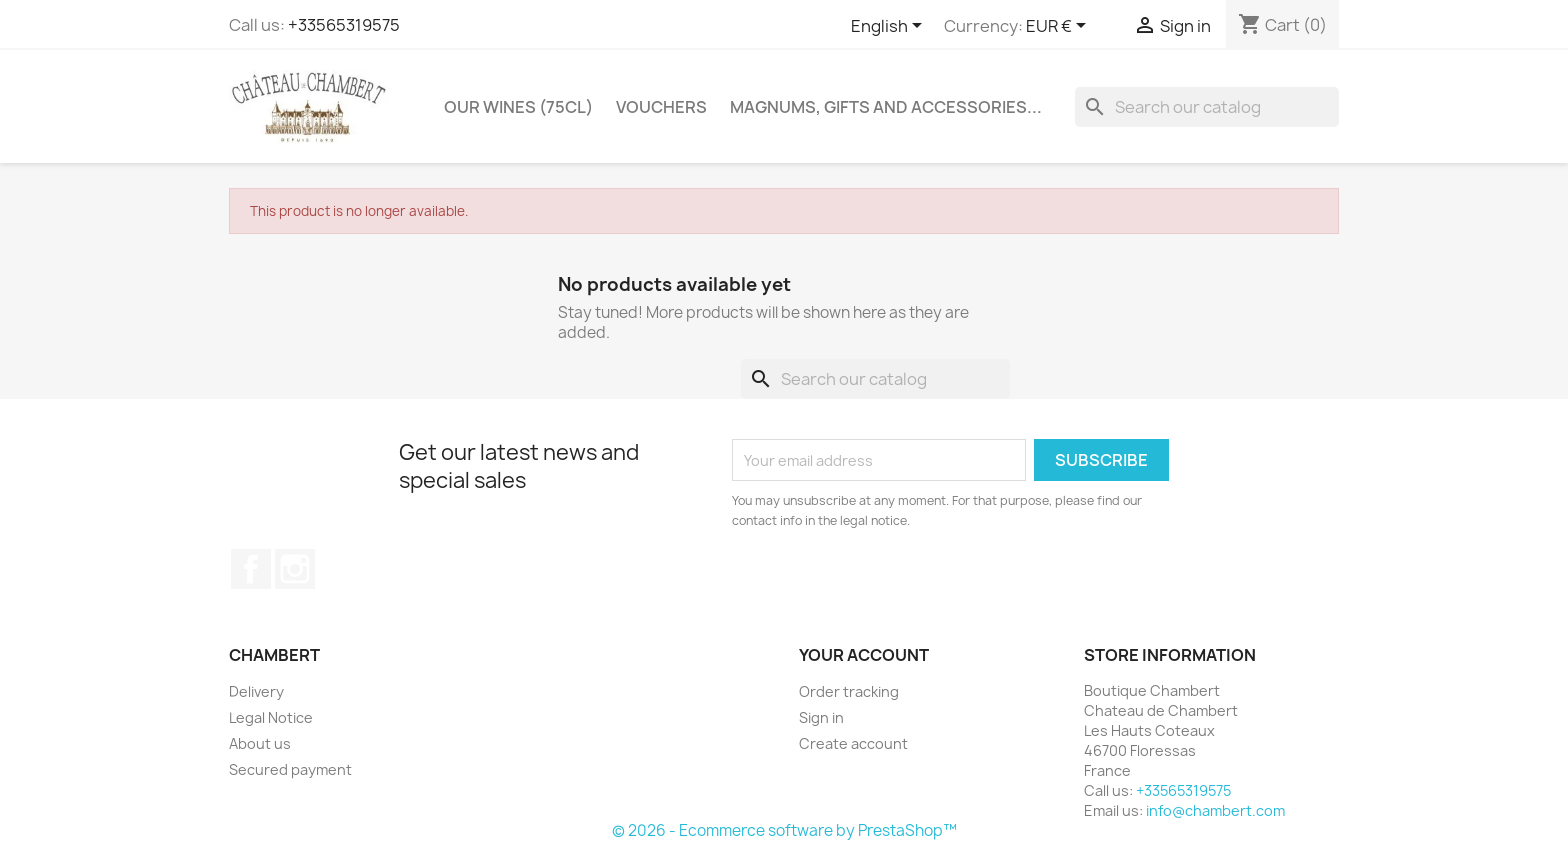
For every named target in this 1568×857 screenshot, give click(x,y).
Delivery (256, 691)
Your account (864, 655)
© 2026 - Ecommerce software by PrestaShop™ (784, 830)
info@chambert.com (1215, 810)
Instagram (295, 569)
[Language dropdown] (890, 27)
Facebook (251, 569)
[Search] (1207, 107)
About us (260, 743)
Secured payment (290, 769)
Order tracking (849, 691)
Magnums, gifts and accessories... (886, 107)
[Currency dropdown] (1059, 27)
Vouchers (661, 107)
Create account (853, 743)
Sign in (821, 717)
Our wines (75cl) (518, 107)
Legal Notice (271, 717)
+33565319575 (344, 25)
